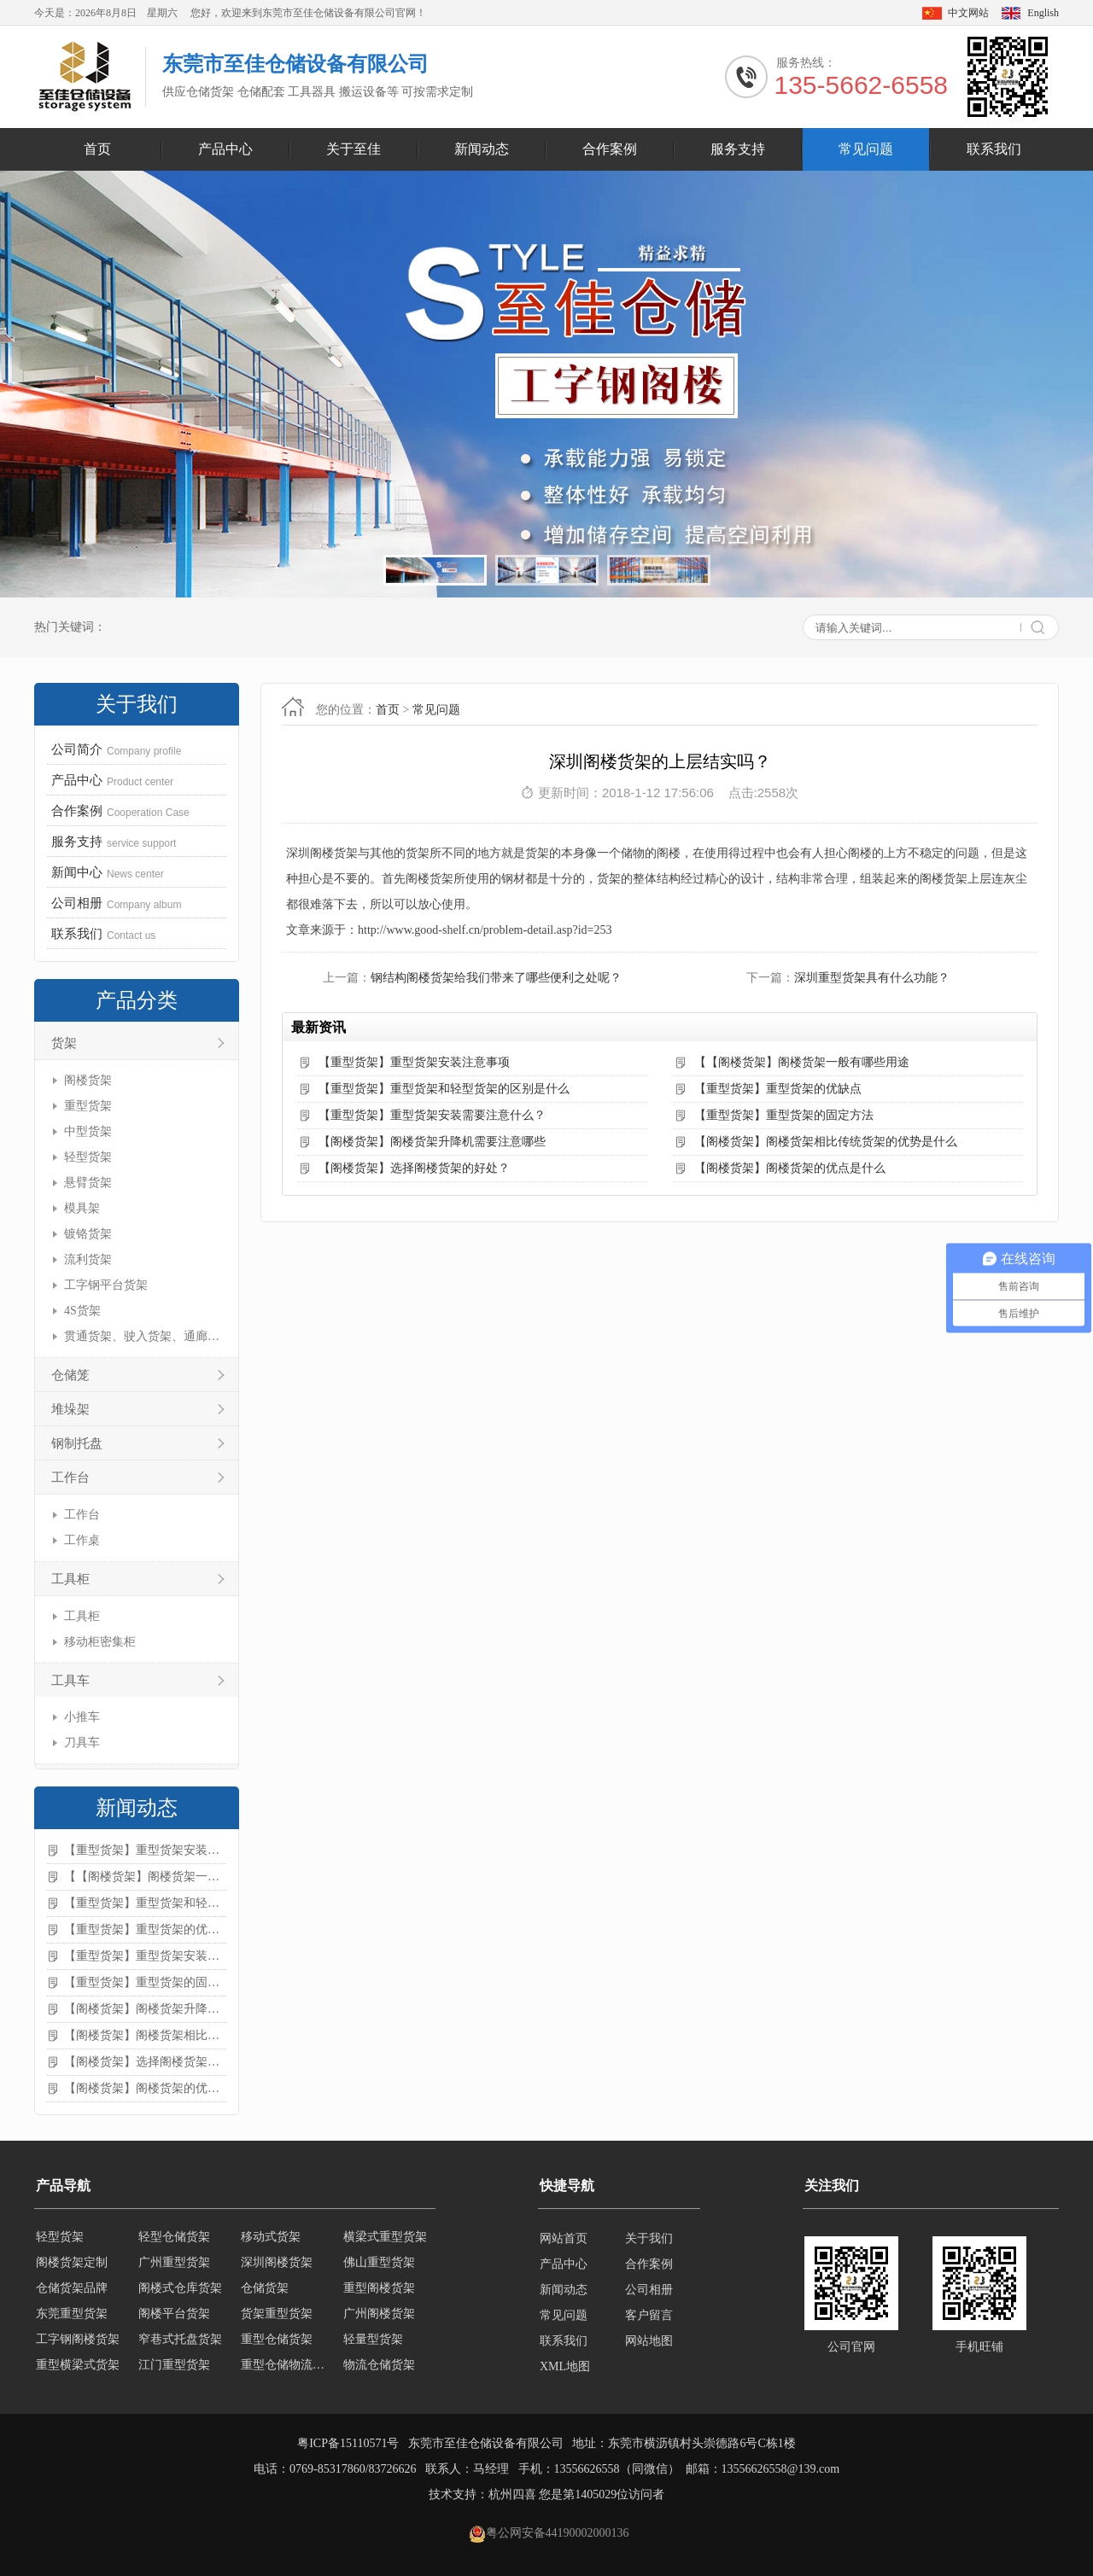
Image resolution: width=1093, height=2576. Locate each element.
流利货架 (88, 1259)
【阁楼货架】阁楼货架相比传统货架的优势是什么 (145, 2035)
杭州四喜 (512, 2494)
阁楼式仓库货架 (180, 2289)
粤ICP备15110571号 (348, 2443)
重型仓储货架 (277, 2340)
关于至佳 (353, 149)
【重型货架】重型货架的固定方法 (145, 1982)
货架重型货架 (277, 2315)
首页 (97, 149)
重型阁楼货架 (379, 2289)
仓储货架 (265, 2289)
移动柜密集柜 (100, 1641)
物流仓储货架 (379, 2366)
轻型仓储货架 (174, 2238)
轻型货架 (88, 1157)
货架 (64, 1043)
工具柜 (70, 1579)
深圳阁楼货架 (277, 2264)
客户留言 (649, 2315)
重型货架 (88, 1105)
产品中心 (225, 149)
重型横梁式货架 (78, 2366)
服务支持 (737, 149)
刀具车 (82, 1742)
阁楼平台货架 (174, 2315)
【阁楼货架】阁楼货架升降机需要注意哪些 (145, 2008)
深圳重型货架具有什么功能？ (872, 977)
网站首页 (563, 2238)
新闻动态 (481, 149)
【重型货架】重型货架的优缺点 (145, 1929)
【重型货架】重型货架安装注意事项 (145, 1850)
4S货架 (82, 1310)
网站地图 (649, 2340)
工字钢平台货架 (106, 1285)
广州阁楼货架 (379, 2315)
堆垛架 (70, 1409)
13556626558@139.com (781, 2468)
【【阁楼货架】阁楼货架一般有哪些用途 (145, 1876)
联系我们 (994, 149)
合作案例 (609, 149)
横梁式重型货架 (385, 2238)
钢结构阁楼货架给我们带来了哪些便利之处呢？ (496, 977)
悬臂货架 (88, 1182)
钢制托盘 (76, 1443)
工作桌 (82, 1540)
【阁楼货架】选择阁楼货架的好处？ (145, 2061)
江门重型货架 (174, 2366)
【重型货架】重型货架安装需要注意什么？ (145, 1955)
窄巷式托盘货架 (180, 2340)
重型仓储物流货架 (287, 2366)
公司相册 (649, 2289)
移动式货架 (271, 2238)
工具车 (70, 1680)
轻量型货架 (373, 2340)
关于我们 (649, 2238)
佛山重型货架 (379, 2264)
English (1043, 13)
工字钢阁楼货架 (78, 2340)
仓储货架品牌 (72, 2289)
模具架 (82, 1208)
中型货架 (88, 1131)
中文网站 (968, 13)
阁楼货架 (88, 1080)
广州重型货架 (174, 2264)
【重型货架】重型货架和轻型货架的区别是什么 (145, 1903)
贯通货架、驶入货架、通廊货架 (143, 1336)
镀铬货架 (88, 1233)
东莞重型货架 (72, 2315)
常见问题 (866, 149)
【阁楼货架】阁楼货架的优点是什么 (145, 2088)
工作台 (70, 1477)
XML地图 (565, 2366)
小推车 (82, 1717)
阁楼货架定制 (72, 2264)
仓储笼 (70, 1375)
